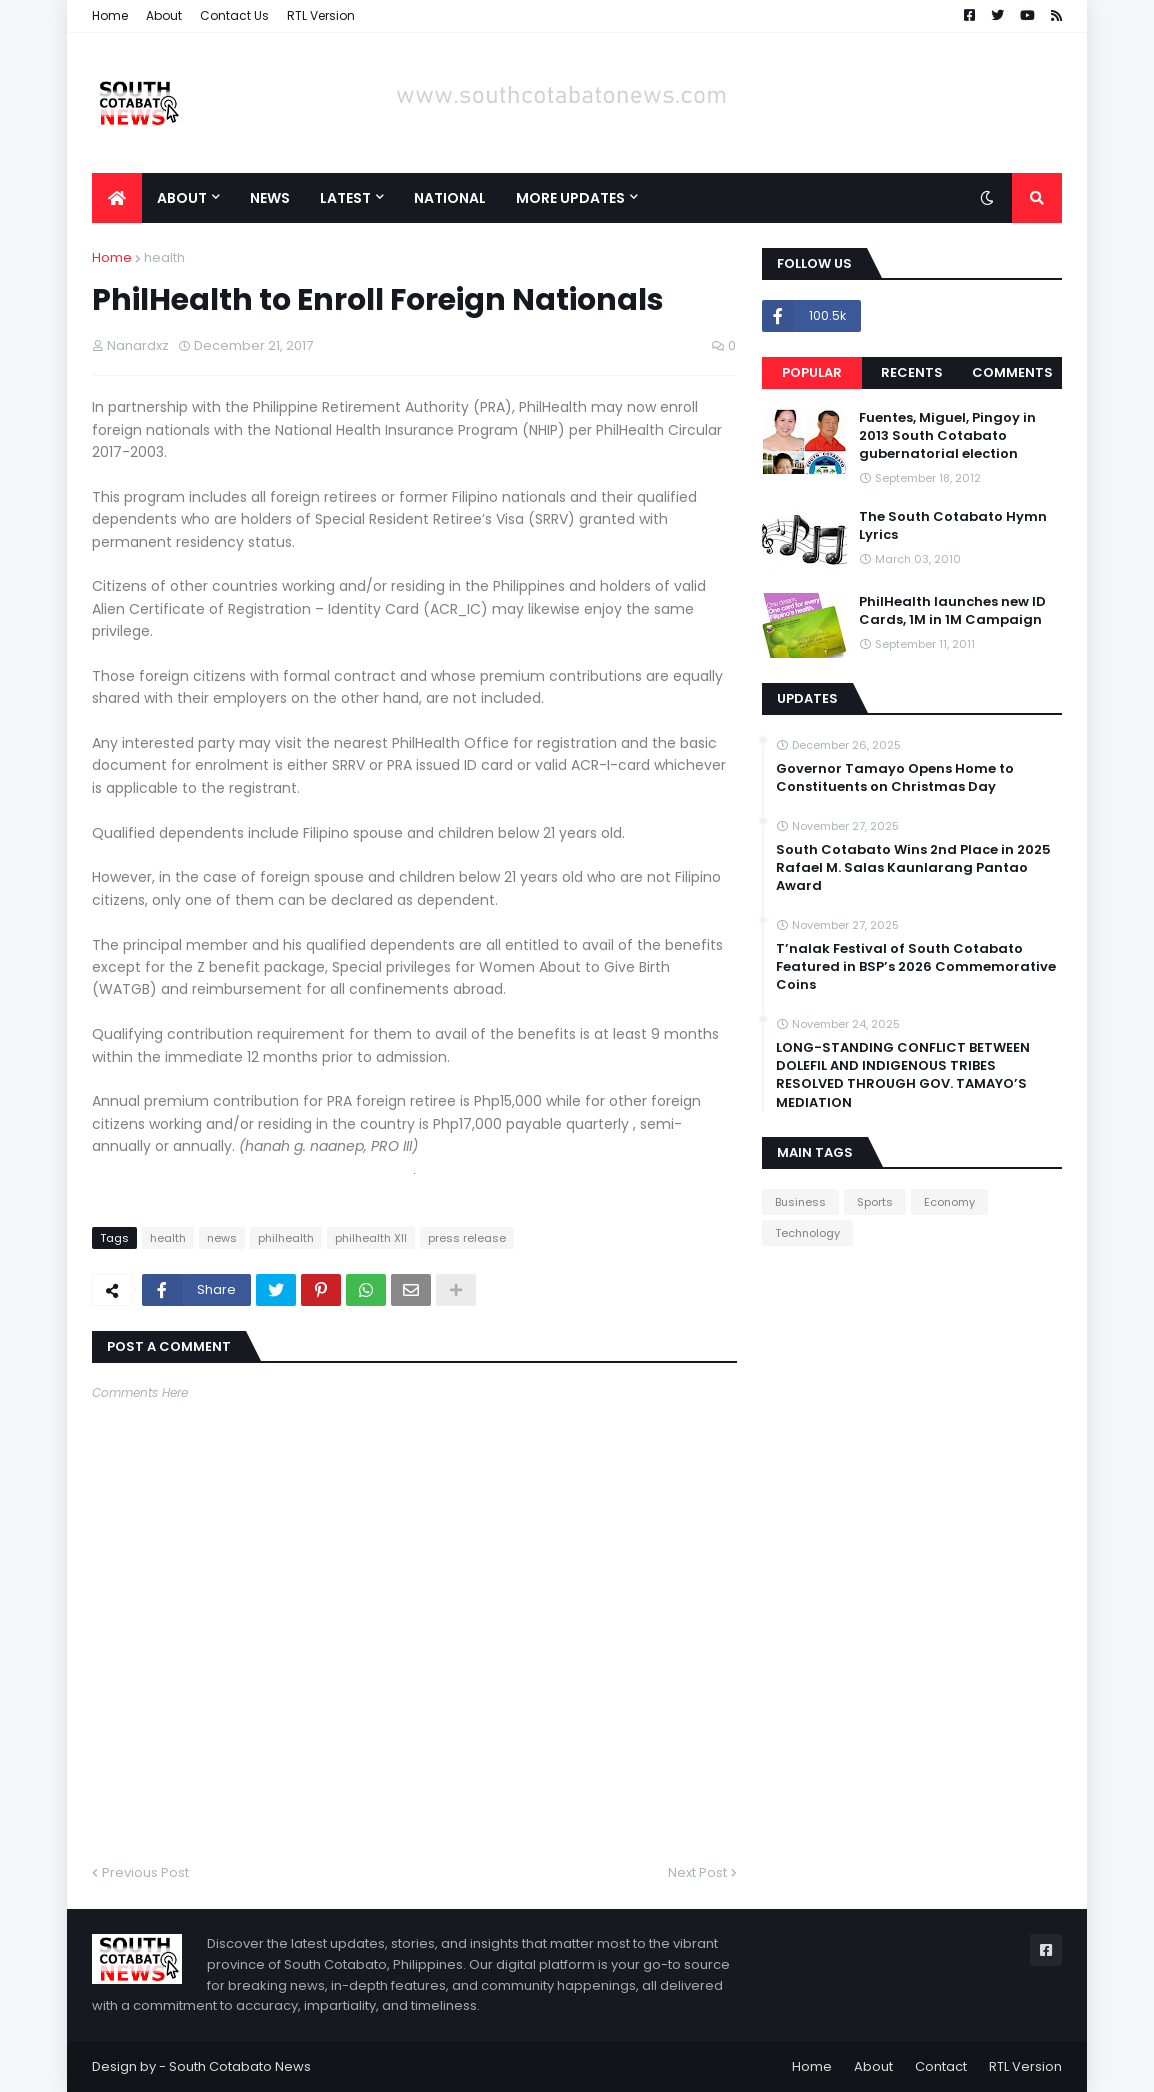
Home (110, 15)
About (164, 15)
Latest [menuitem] (345, 198)
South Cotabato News (240, 2066)
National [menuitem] (450, 198)
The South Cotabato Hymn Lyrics (953, 526)
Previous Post (145, 1872)
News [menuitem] (270, 198)
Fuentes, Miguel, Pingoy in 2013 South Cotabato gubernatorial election (947, 436)
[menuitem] (117, 198)
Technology (807, 1233)
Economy (949, 1202)
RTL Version (321, 15)
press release (467, 1238)
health (164, 257)
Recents (912, 372)
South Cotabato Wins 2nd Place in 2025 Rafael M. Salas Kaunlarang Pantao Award (913, 868)
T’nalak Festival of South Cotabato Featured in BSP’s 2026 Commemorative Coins (916, 967)
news (222, 1238)
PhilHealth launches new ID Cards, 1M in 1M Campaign (952, 611)
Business (800, 1202)
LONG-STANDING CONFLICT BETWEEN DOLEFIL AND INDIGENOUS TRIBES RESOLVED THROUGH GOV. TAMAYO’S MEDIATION (903, 1075)
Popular (812, 372)
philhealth (286, 1238)
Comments (1012, 372)
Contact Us (234, 15)
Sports (875, 1202)
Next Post (697, 1872)
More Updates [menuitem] (570, 198)
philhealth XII (371, 1238)
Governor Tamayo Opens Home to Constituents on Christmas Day (895, 778)
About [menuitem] (182, 198)
